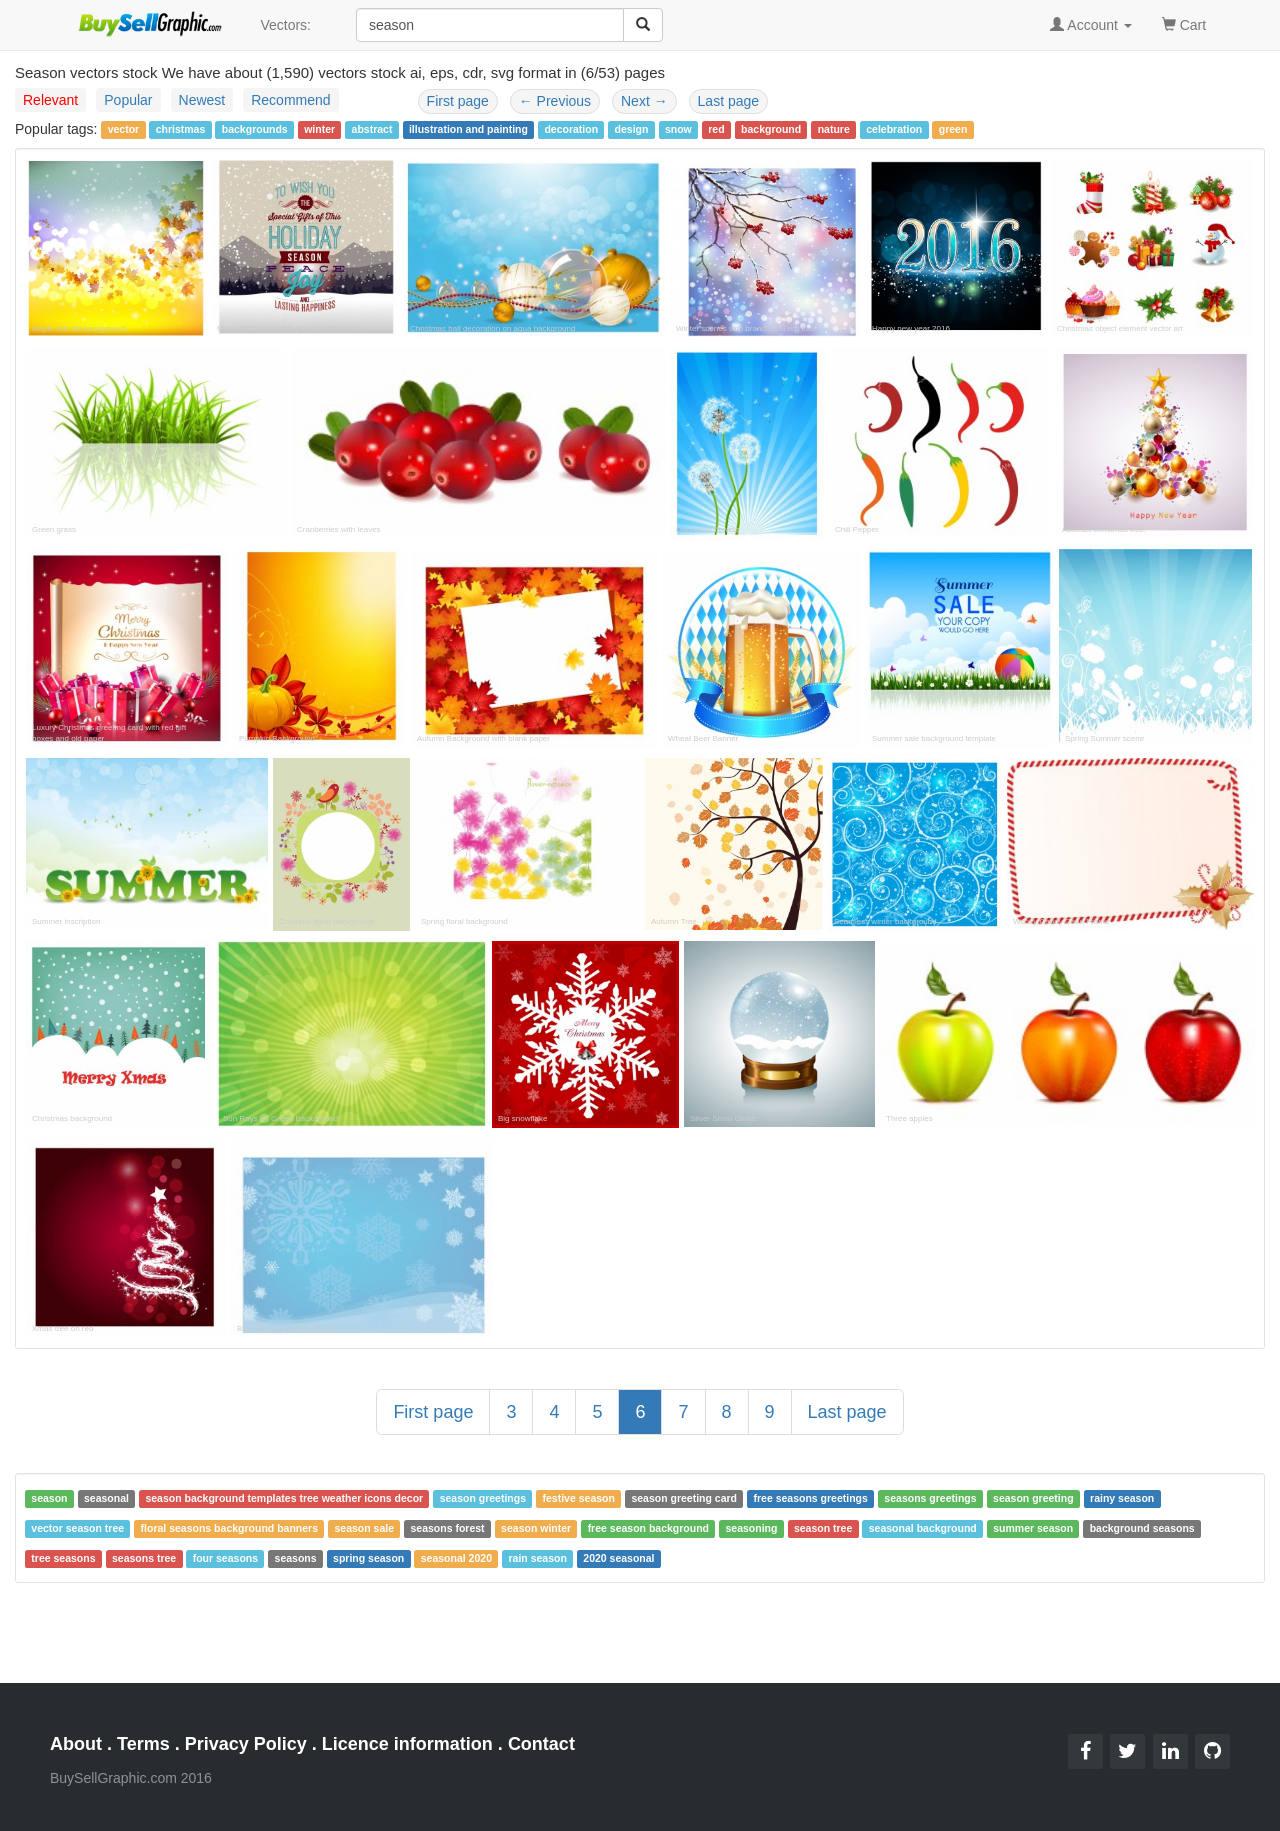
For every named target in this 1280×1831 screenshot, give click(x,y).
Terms (143, 1744)
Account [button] (1091, 25)
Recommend (290, 100)
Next (644, 101)
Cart (1184, 23)
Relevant (50, 100)
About (76, 1744)
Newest (202, 100)
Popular (128, 100)
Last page (729, 101)
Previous (555, 101)
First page (458, 101)
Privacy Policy (246, 1744)
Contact (541, 1744)
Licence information (407, 1744)
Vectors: (285, 25)
